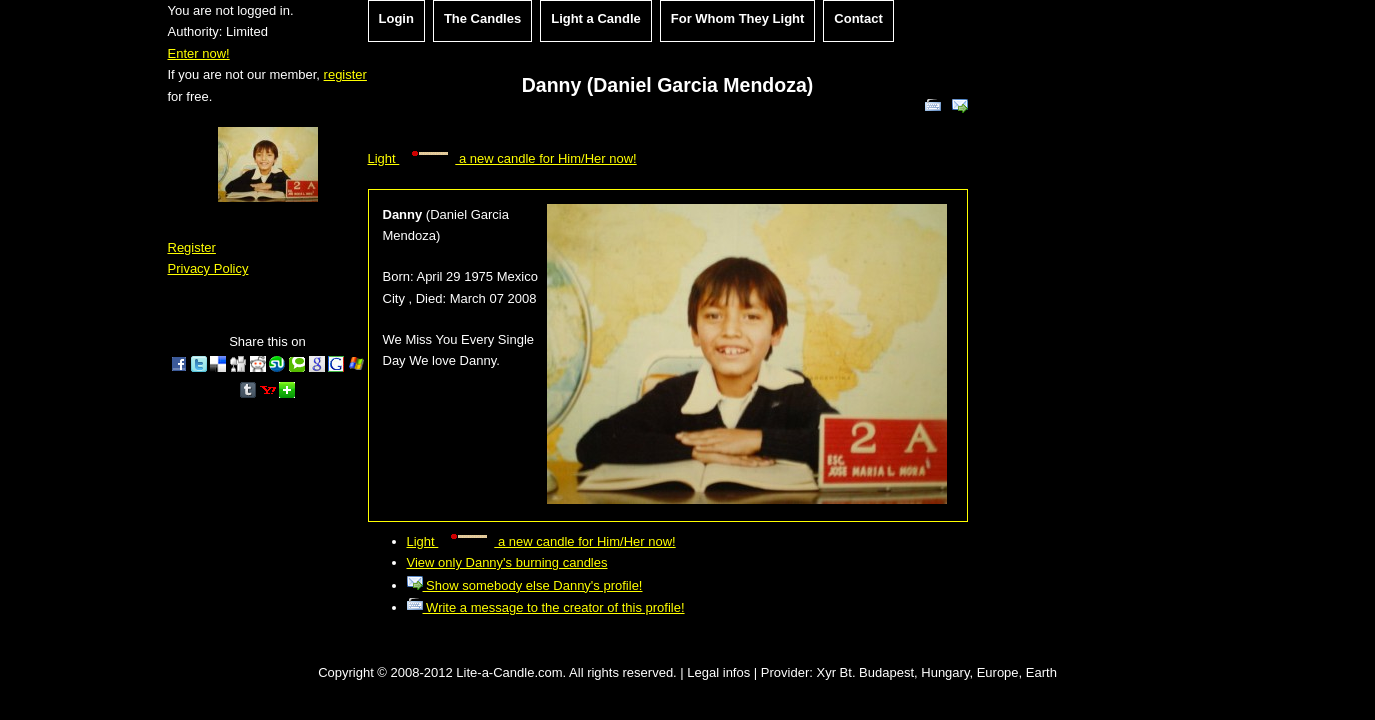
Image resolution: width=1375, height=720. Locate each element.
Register (192, 247)
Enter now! (199, 53)
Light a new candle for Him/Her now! (502, 158)
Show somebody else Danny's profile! (525, 585)
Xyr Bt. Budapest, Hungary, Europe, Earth (936, 672)
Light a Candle (596, 18)
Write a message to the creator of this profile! (546, 607)
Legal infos (718, 672)
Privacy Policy (208, 268)
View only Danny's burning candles (507, 562)
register (345, 74)
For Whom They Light (738, 18)
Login (396, 18)
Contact (858, 18)
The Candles (482, 18)
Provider (785, 672)
